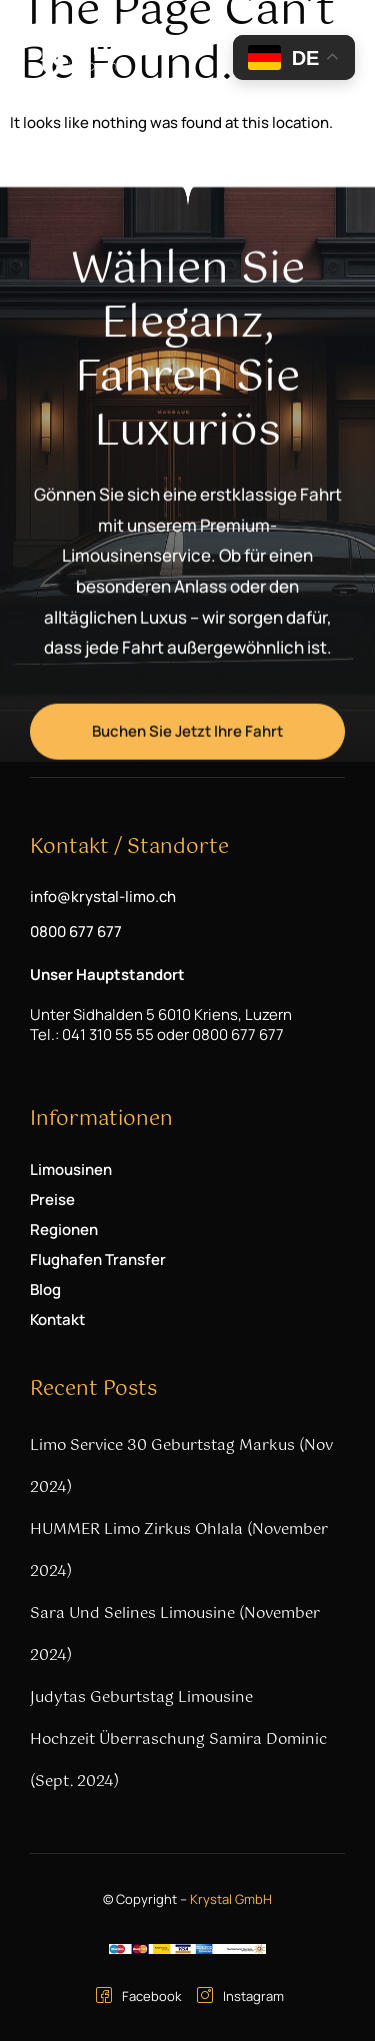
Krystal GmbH (231, 1899)
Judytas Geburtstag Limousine (141, 1697)
